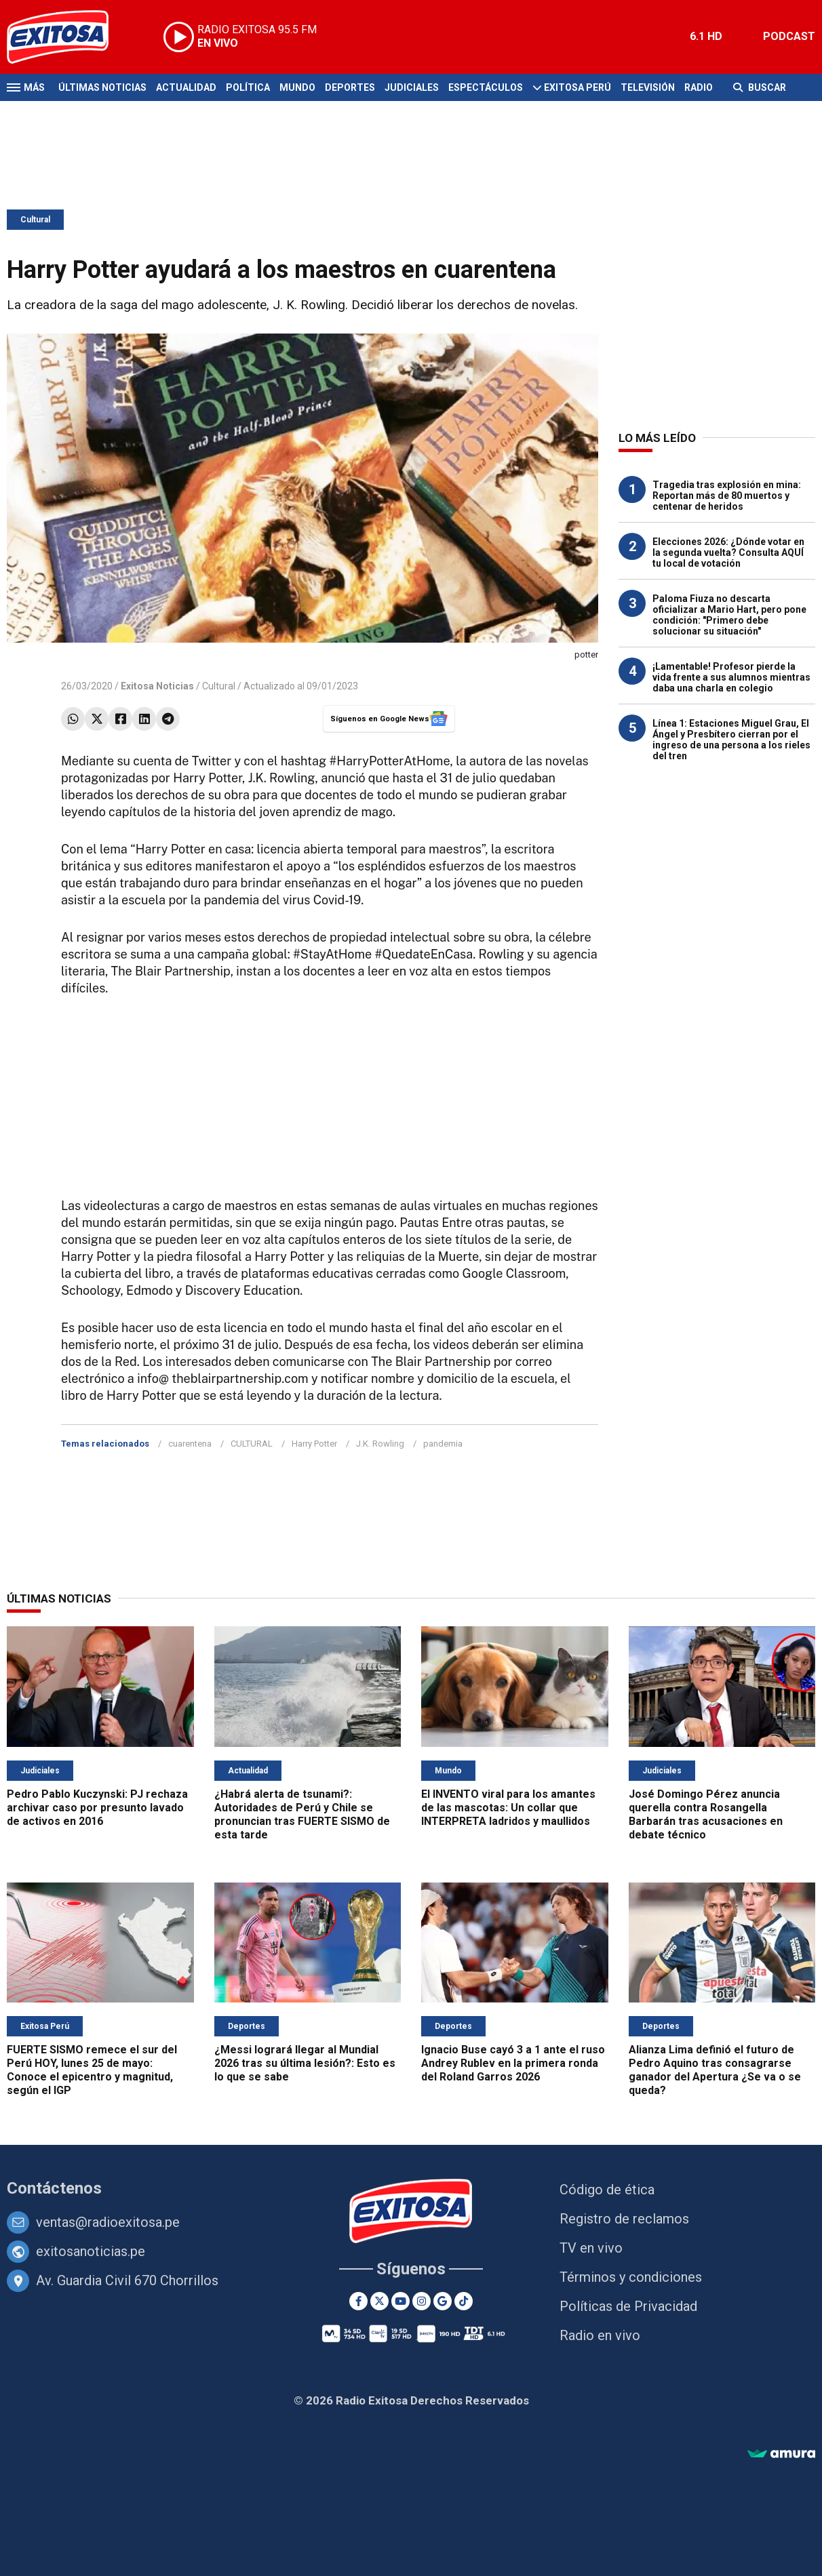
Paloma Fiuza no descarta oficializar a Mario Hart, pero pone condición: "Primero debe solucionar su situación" (729, 615)
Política (248, 87)
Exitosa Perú (577, 87)
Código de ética (607, 2189)
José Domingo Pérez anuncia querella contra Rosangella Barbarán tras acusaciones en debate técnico (706, 1814)
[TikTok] (463, 2301)
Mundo (297, 87)
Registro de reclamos (624, 2219)
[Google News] (442, 2301)
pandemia (443, 1443)
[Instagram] (421, 2301)
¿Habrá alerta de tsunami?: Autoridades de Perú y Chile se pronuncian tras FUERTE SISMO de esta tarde (302, 1814)
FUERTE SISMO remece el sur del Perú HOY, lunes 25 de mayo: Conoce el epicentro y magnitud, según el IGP (92, 2070)
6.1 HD (706, 36)
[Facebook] (358, 2301)
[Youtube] (400, 2301)
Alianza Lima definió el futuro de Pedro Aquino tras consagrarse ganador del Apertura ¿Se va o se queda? (715, 2070)
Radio (698, 87)
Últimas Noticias (102, 87)
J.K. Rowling (380, 1443)
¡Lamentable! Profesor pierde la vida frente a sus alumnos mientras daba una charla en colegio (731, 677)
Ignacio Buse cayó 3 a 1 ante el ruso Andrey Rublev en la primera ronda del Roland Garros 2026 (513, 2063)
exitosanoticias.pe (90, 2251)
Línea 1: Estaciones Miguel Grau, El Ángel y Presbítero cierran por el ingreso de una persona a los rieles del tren (731, 739)
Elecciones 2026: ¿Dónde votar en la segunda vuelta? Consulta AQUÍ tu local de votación (728, 552)
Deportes (350, 87)
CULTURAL (252, 1443)
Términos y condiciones (631, 2277)
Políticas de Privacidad (628, 2306)
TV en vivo (591, 2248)
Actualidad (186, 87)
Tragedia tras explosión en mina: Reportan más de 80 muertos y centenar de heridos (726, 495)
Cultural (35, 219)
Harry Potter (314, 1443)
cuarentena (190, 1443)
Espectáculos (485, 87)
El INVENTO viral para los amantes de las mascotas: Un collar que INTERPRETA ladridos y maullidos (508, 1808)
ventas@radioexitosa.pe (108, 2222)
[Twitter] (379, 2301)
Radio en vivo (600, 2335)
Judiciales (412, 87)
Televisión (648, 87)
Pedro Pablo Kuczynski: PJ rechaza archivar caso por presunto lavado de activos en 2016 (97, 1808)
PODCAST (789, 36)
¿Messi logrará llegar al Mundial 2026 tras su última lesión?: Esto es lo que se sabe (304, 2063)
